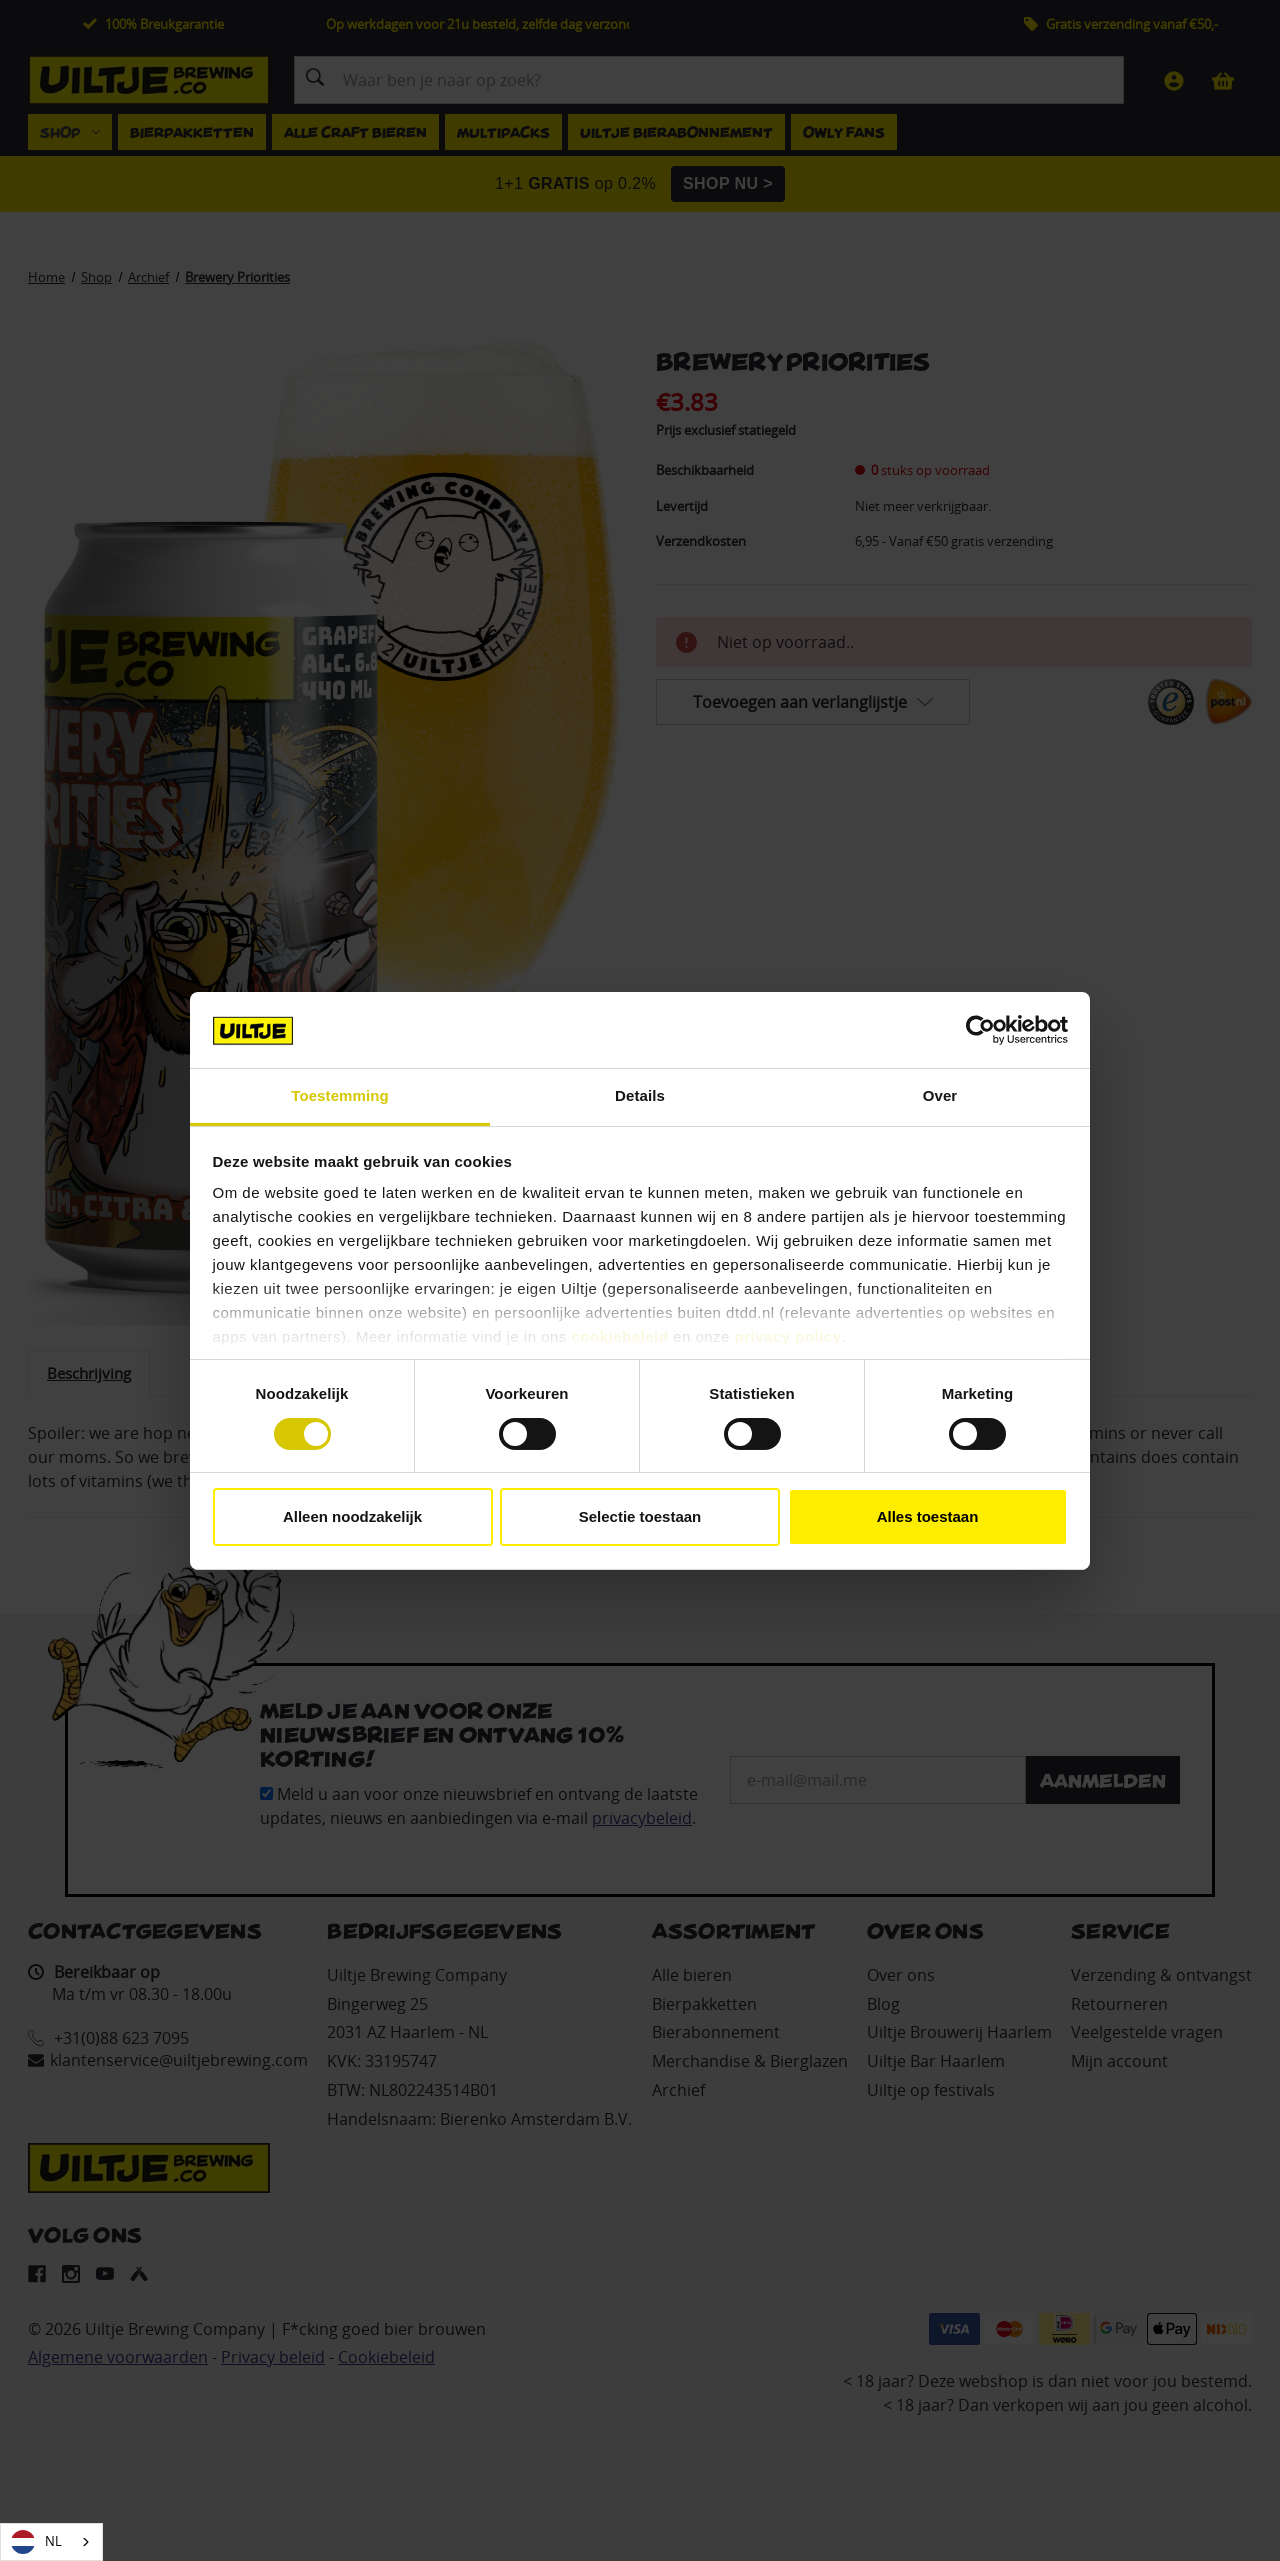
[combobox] (51, 2542)
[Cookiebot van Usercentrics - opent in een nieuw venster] (980, 1030)
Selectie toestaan (640, 1516)
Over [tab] (940, 1095)
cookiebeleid (620, 1336)
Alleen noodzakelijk (352, 1516)
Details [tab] (640, 1095)
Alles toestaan (928, 1516)
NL (36, 2542)
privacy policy (788, 1336)
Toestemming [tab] (340, 1095)
